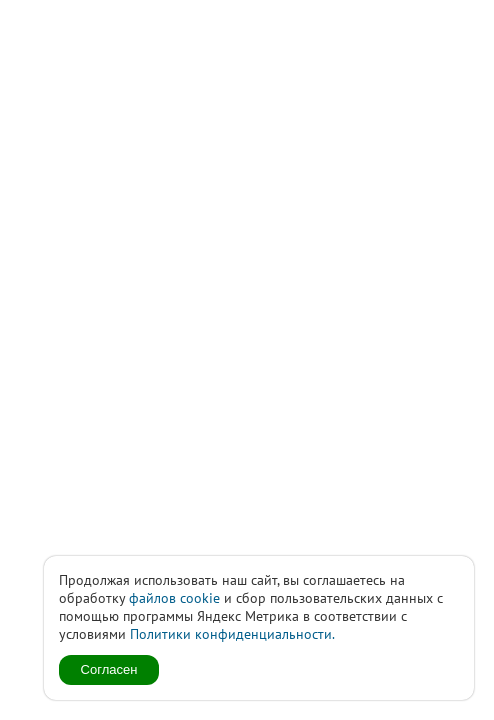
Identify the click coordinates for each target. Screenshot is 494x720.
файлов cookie (174, 598)
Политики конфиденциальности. (232, 634)
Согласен (109, 669)
